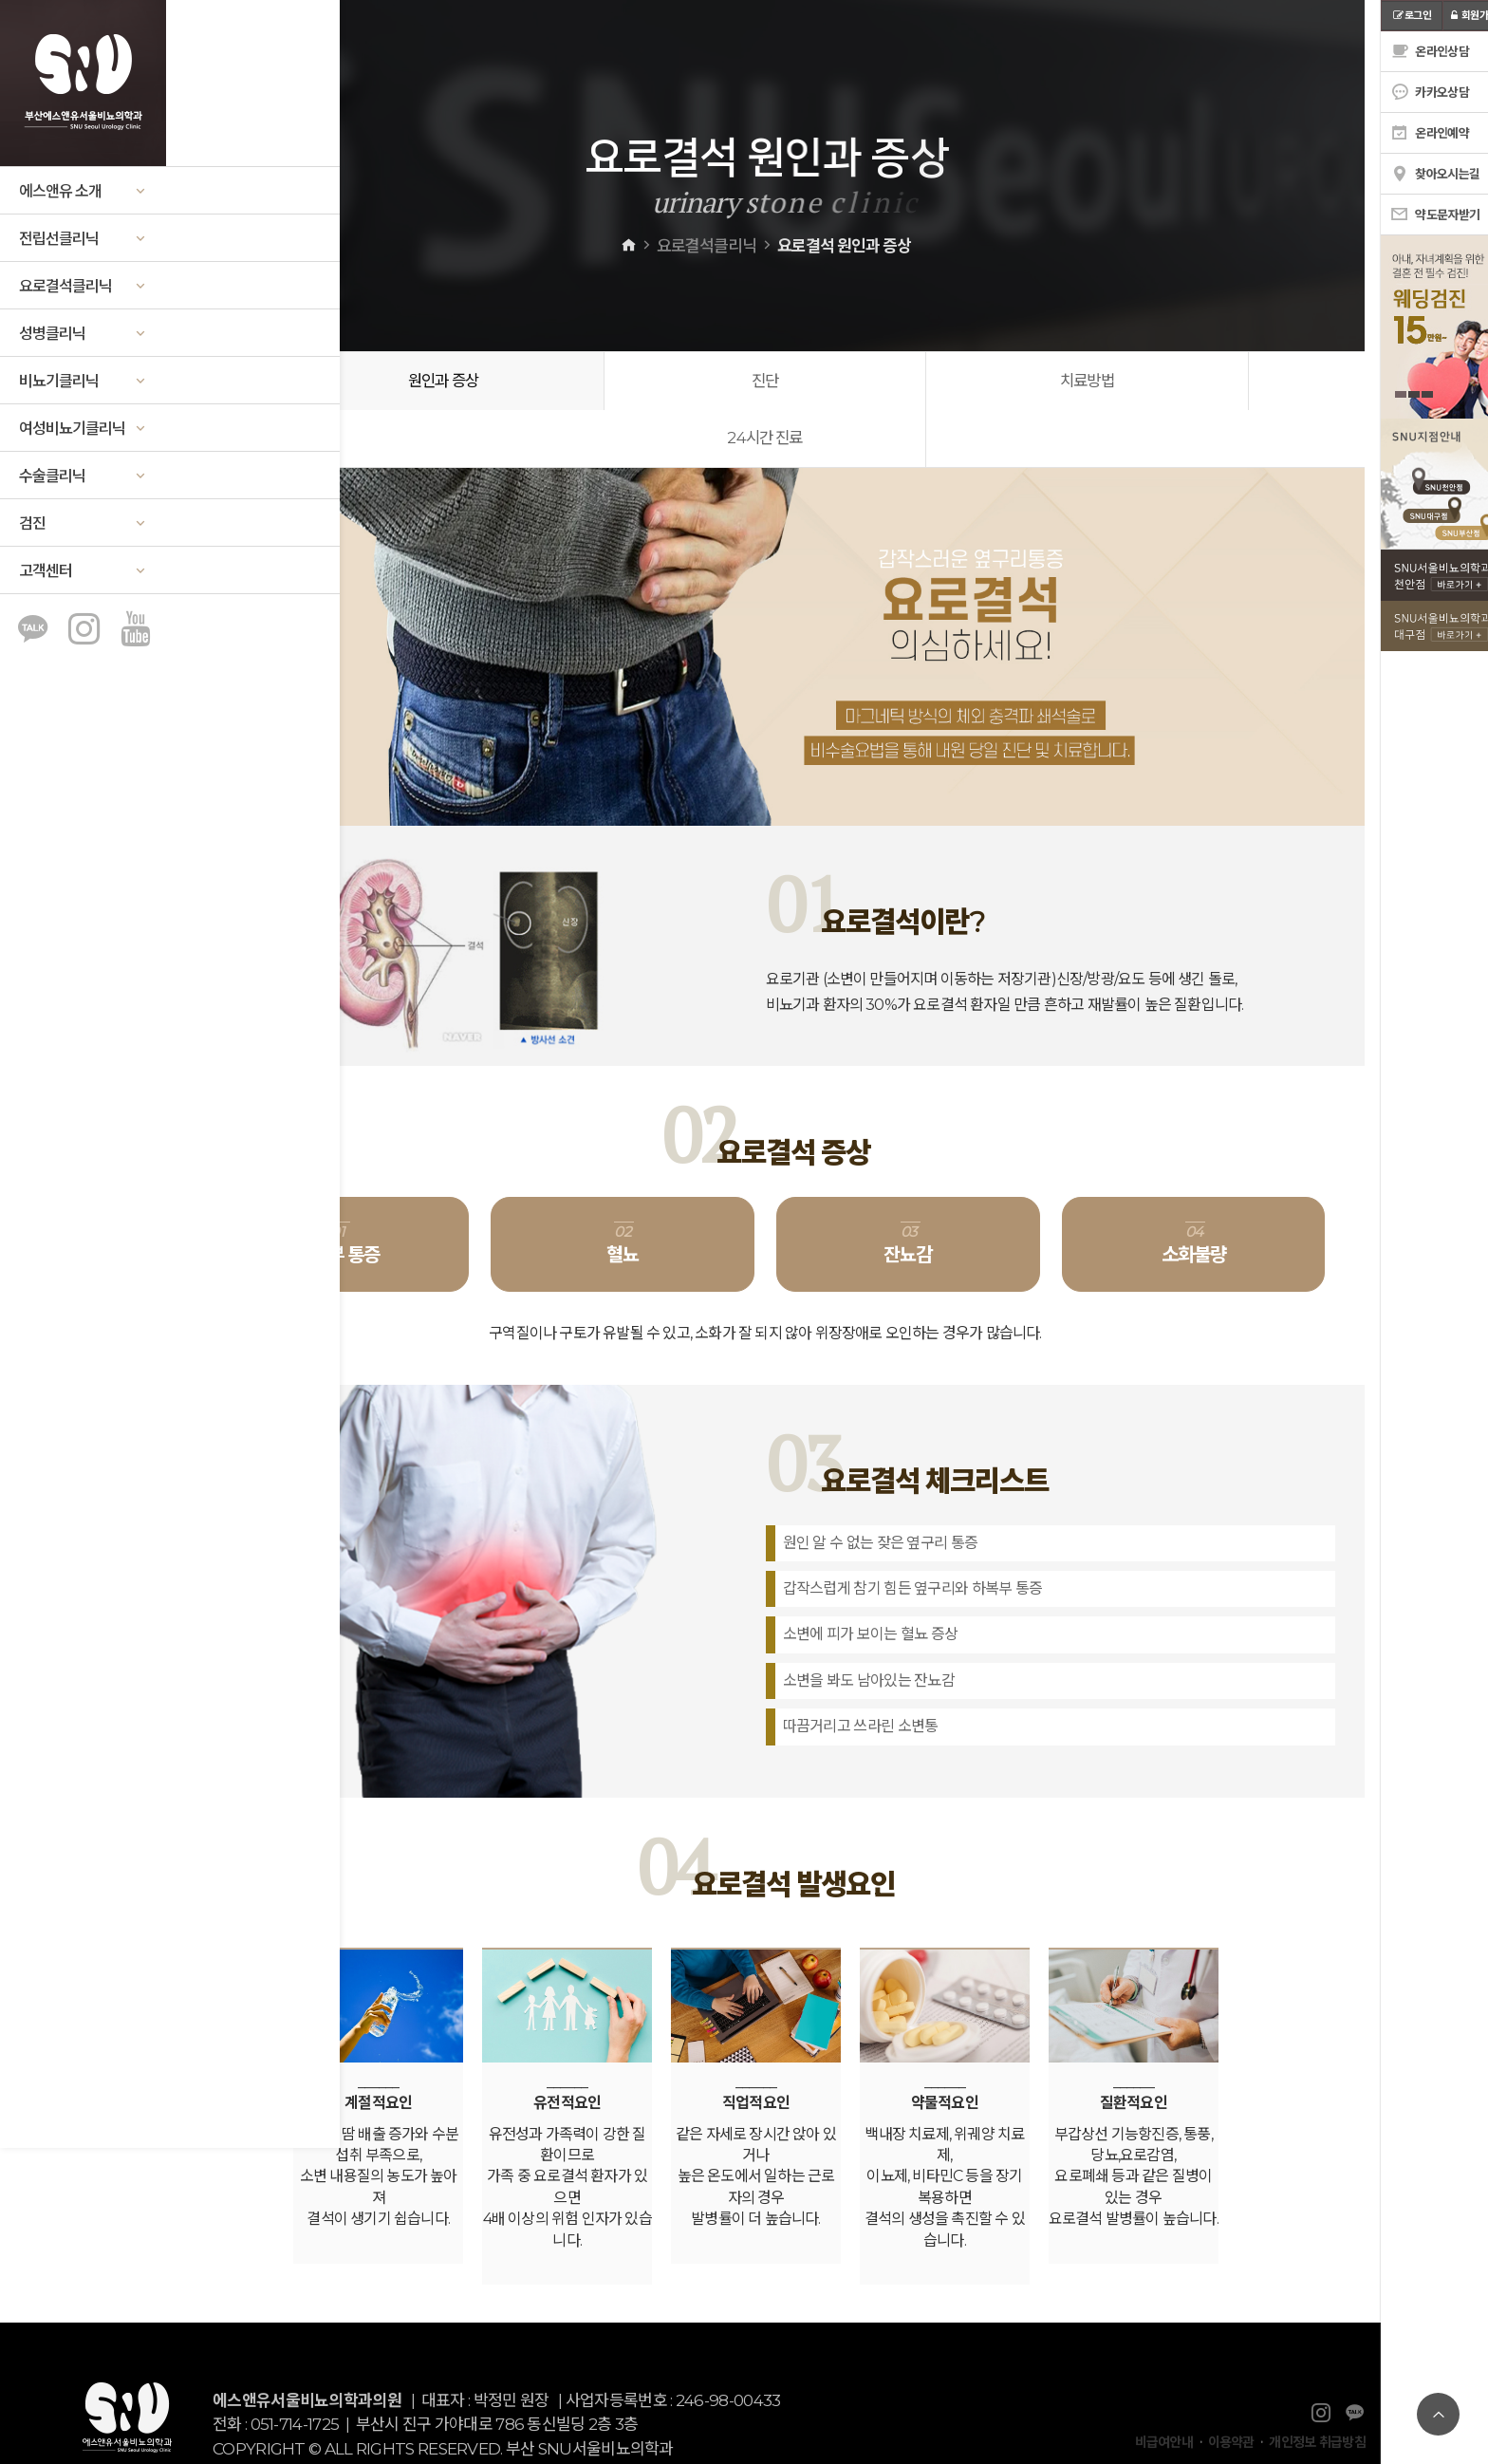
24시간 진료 (1191, 381)
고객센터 (83, 571)
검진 (83, 523)
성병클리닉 (83, 334)
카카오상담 (1413, 92)
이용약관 (1231, 2387)
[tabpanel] (1426, 327)
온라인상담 (1413, 51)
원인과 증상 (338, 381)
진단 (622, 381)
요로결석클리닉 (83, 286)
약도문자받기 (1419, 214)
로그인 (1395, 15)
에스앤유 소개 (83, 191)
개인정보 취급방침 (1317, 2387)
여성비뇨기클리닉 (83, 429)
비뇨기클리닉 (83, 381)
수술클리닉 (83, 476)
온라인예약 (1413, 132)
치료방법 (908, 381)
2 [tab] (1398, 394)
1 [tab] (1384, 394)
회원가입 (1456, 15)
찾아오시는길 (1419, 173)
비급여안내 (1164, 2387)
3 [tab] (1411, 394)
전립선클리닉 (83, 239)
